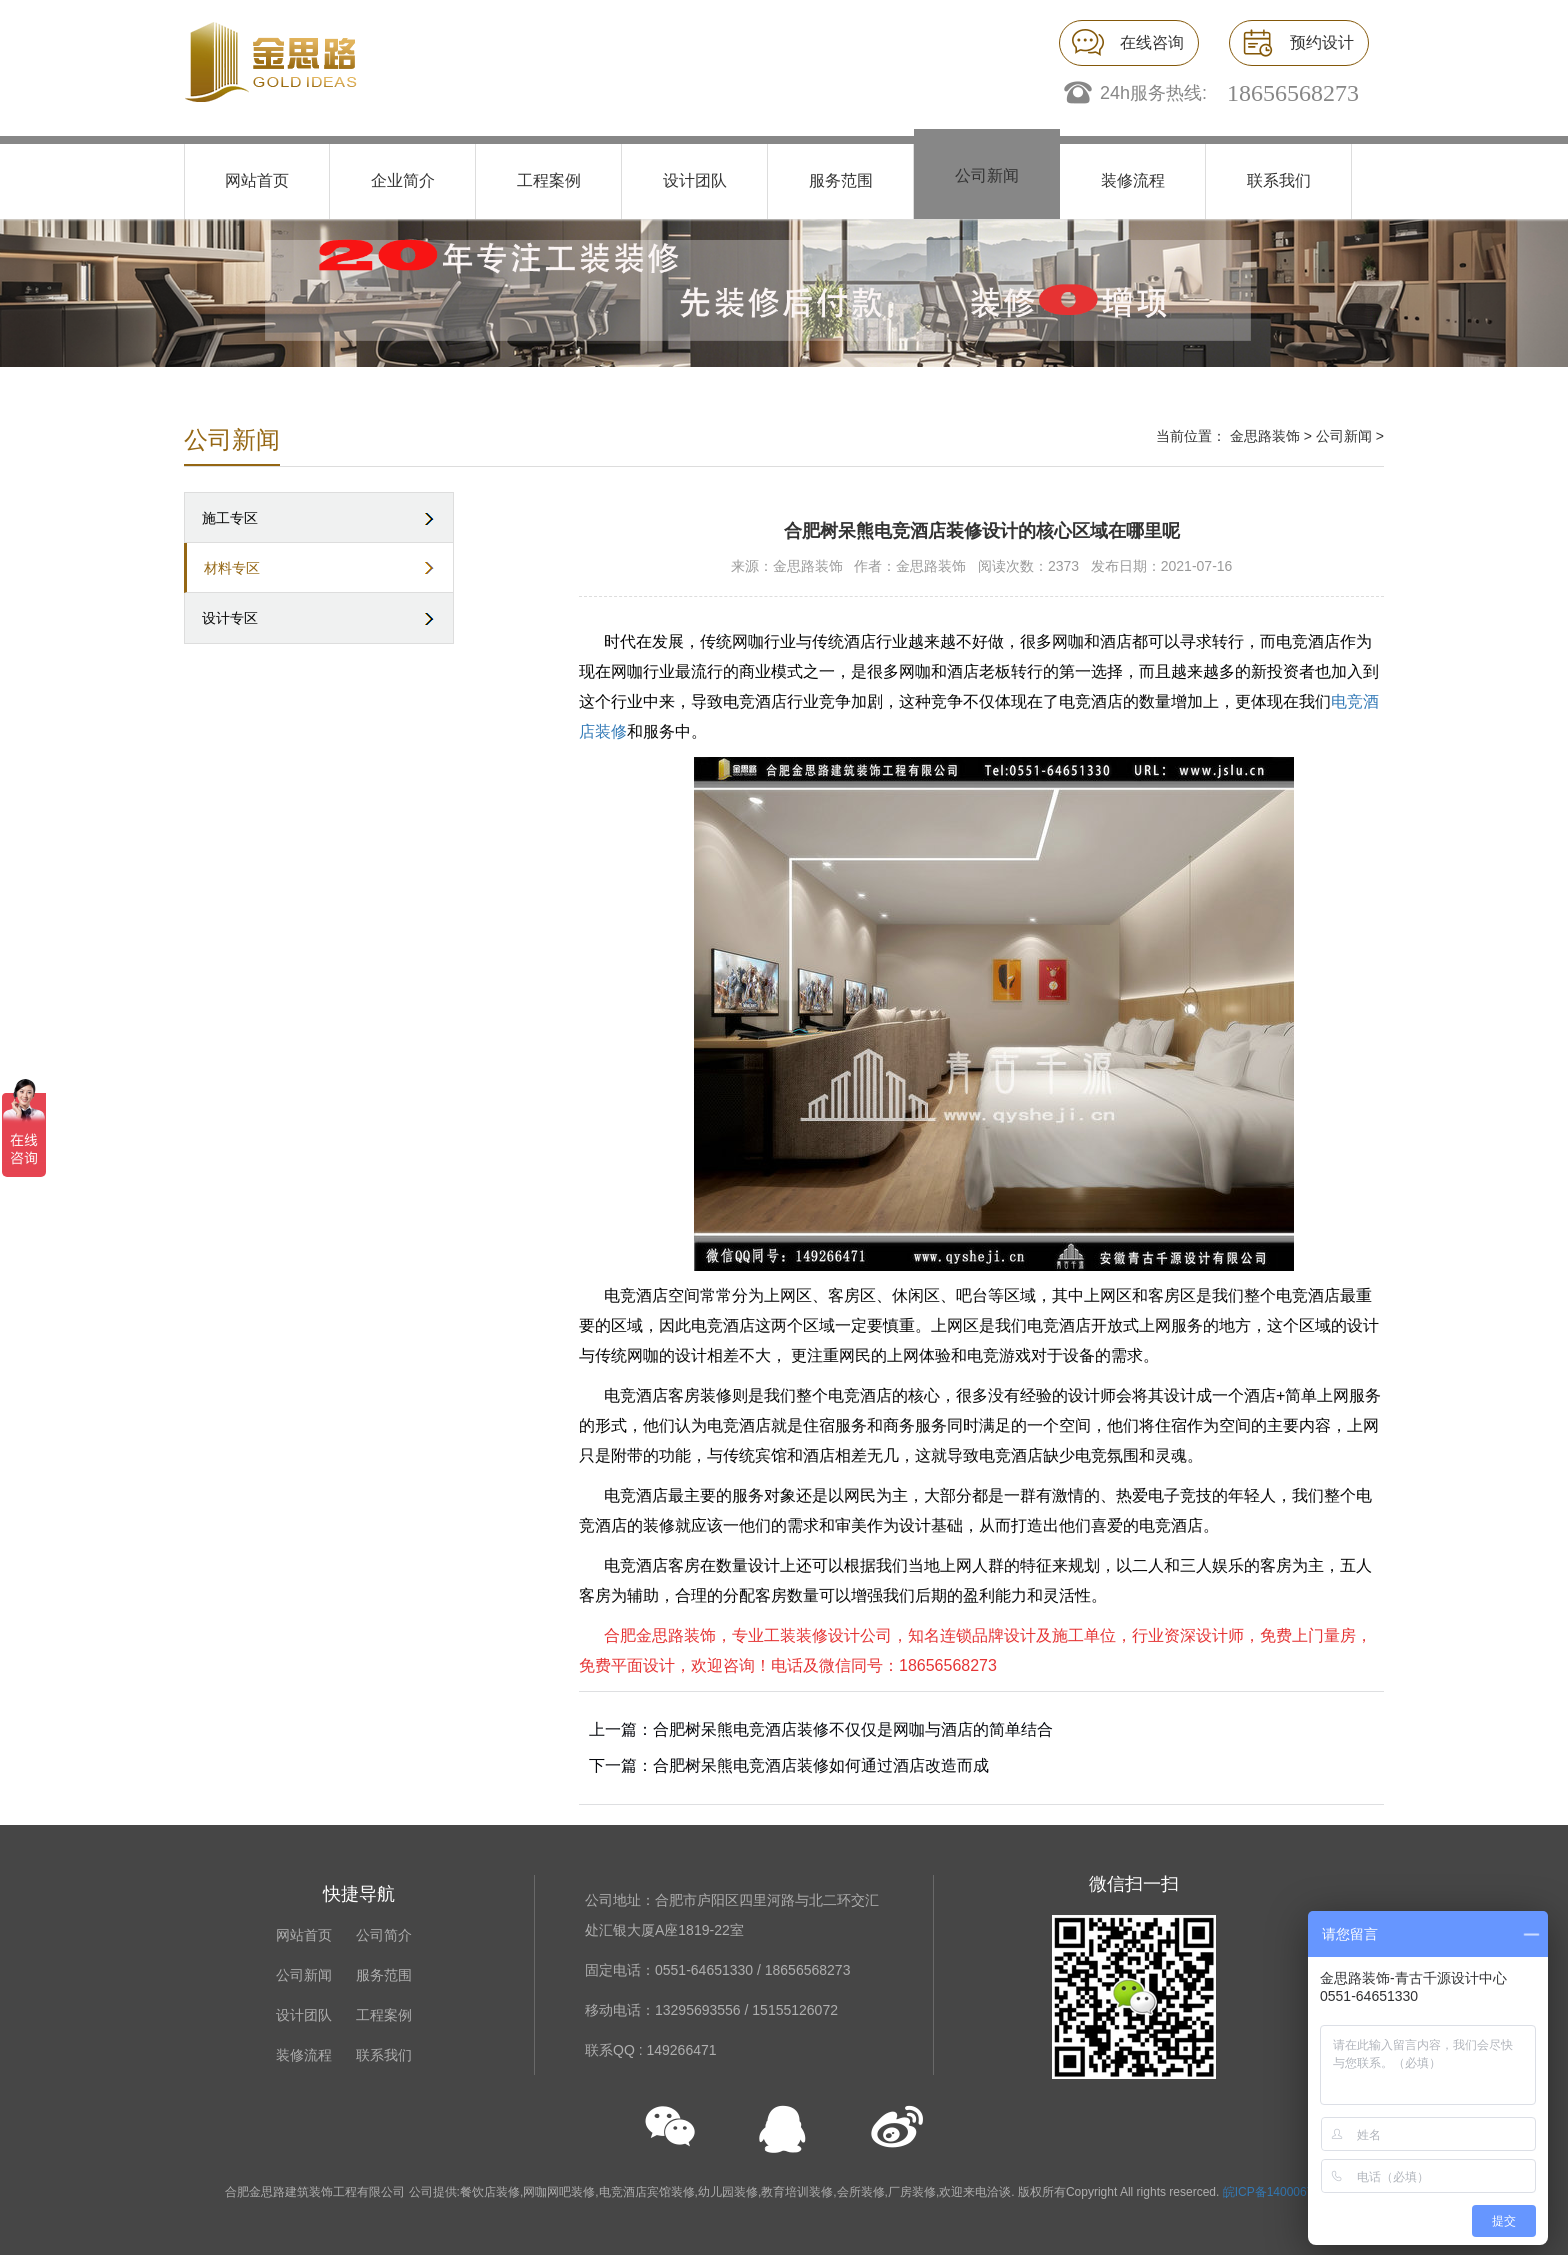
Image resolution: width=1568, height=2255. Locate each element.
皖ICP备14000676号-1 (1283, 2192)
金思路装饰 (1265, 436)
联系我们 (1279, 180)
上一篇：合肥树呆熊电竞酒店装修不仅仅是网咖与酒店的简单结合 (821, 1729)
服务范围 (841, 180)
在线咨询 (1152, 42)
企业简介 (403, 180)
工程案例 (549, 180)
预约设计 (1322, 42)
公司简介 (384, 1935)
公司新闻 (987, 175)
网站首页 (257, 180)
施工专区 (230, 518)
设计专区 (230, 618)
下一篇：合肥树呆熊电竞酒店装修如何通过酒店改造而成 (789, 1765)
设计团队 (695, 180)
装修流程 (1133, 180)
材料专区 (232, 568)
